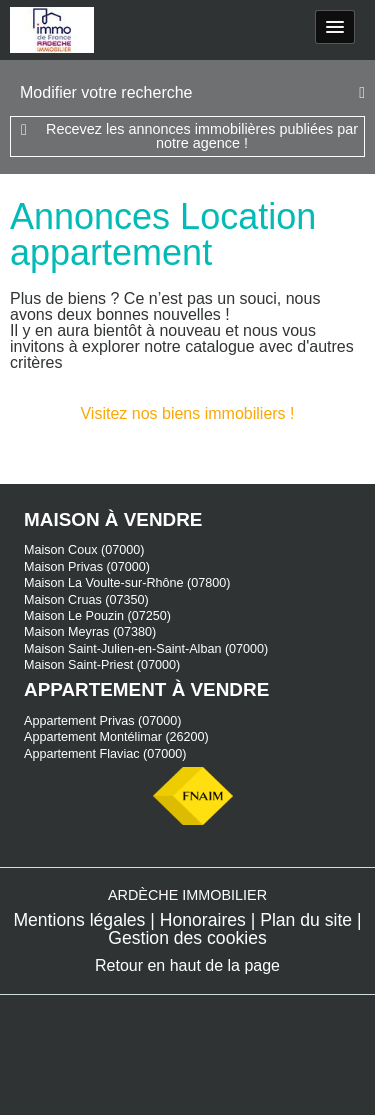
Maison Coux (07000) (84, 550)
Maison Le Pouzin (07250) (97, 616)
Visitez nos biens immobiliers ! (187, 413)
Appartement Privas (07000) (103, 721)
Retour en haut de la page (187, 965)
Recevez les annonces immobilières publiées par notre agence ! (202, 136)
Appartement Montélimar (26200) (116, 737)
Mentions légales (79, 920)
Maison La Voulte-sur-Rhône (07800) (127, 583)
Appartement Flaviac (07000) (105, 754)
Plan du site (306, 920)
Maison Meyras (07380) (90, 632)
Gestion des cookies (187, 938)
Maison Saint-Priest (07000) (102, 665)
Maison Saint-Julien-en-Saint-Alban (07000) (146, 649)
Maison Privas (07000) (87, 567)
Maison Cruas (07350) (86, 600)
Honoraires (203, 920)
